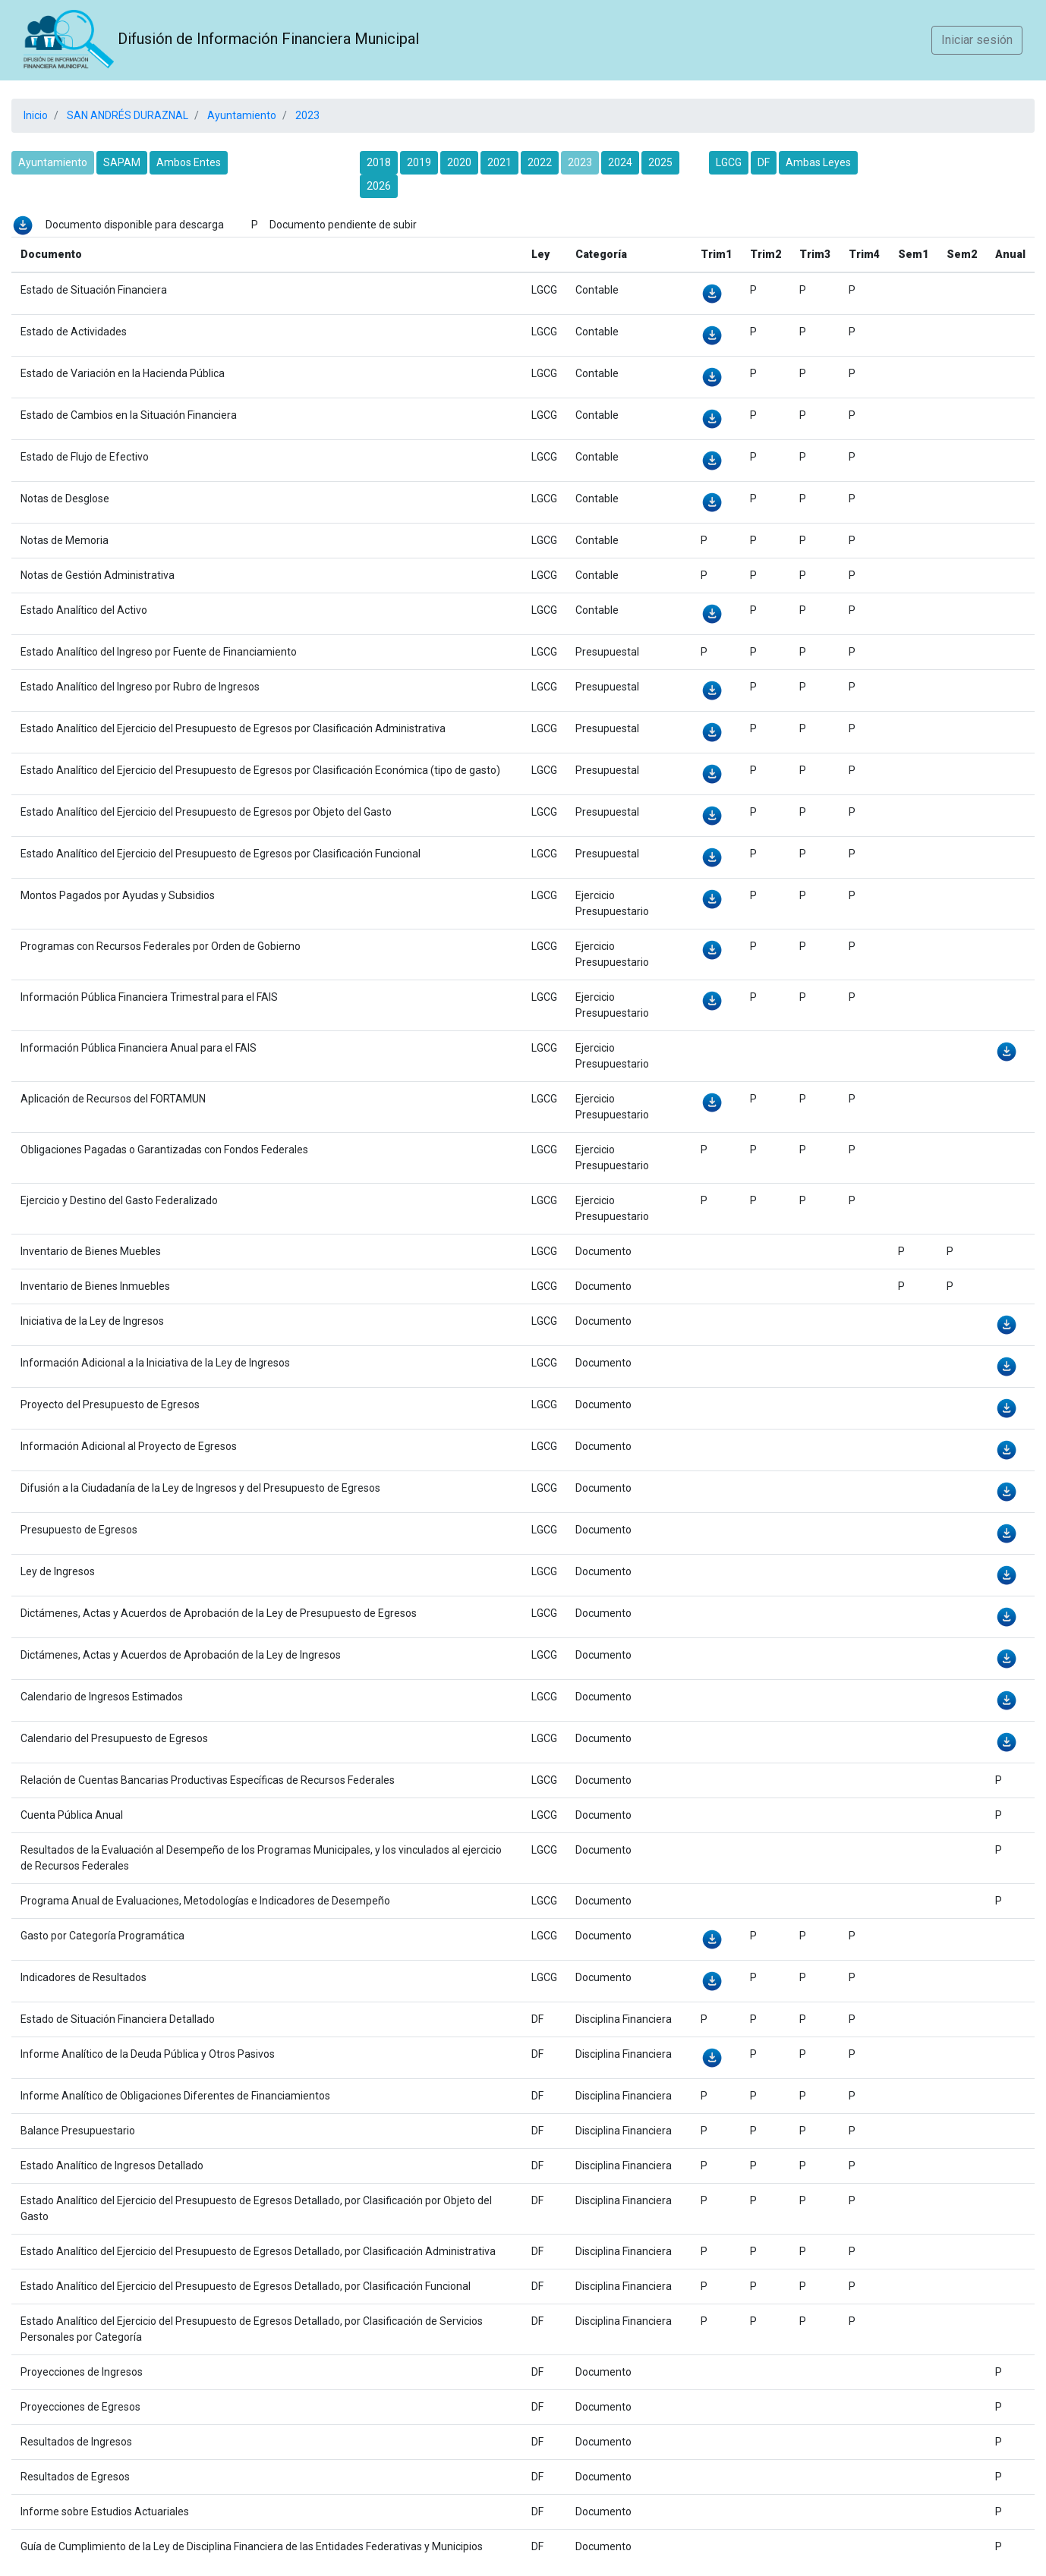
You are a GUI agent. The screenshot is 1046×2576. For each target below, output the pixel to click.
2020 (459, 162)
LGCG (729, 162)
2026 (379, 186)
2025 (660, 162)
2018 (379, 162)
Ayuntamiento (240, 115)
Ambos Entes (188, 162)
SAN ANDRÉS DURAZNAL (126, 115)
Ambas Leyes (818, 162)
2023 (306, 115)
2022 (540, 162)
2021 (499, 162)
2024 (620, 162)
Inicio (36, 115)
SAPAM (121, 162)
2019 (419, 162)
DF (764, 162)
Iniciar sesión (977, 40)
